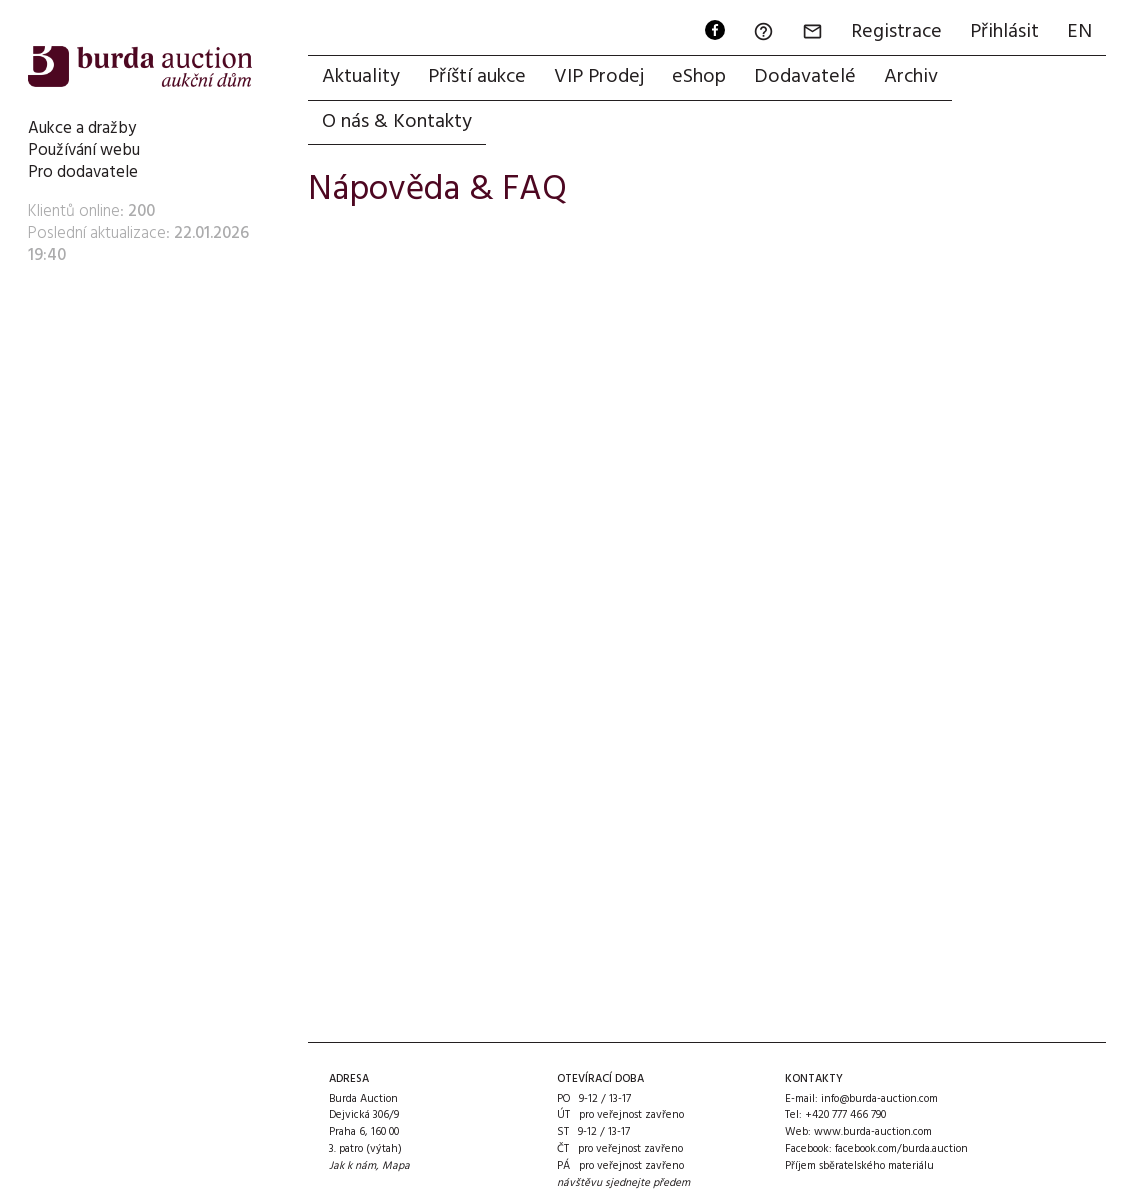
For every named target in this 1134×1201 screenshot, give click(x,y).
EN (1079, 32)
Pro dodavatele (83, 172)
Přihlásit (1004, 32)
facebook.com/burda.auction (901, 1149)
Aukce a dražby (82, 128)
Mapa (396, 1166)
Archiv (911, 77)
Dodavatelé (805, 77)
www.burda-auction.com (873, 1132)
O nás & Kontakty (397, 122)
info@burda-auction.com (879, 1099)
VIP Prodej (599, 77)
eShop (699, 77)
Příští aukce (477, 77)
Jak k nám (352, 1166)
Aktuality (361, 77)
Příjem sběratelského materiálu (859, 1166)
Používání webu (84, 150)
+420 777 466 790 (845, 1115)
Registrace (896, 32)
